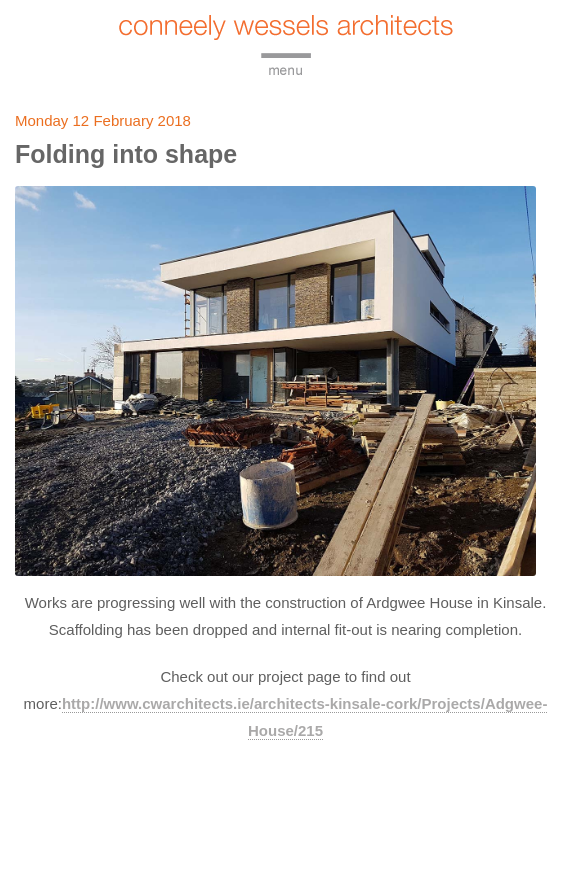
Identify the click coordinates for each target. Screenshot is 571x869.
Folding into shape (126, 154)
